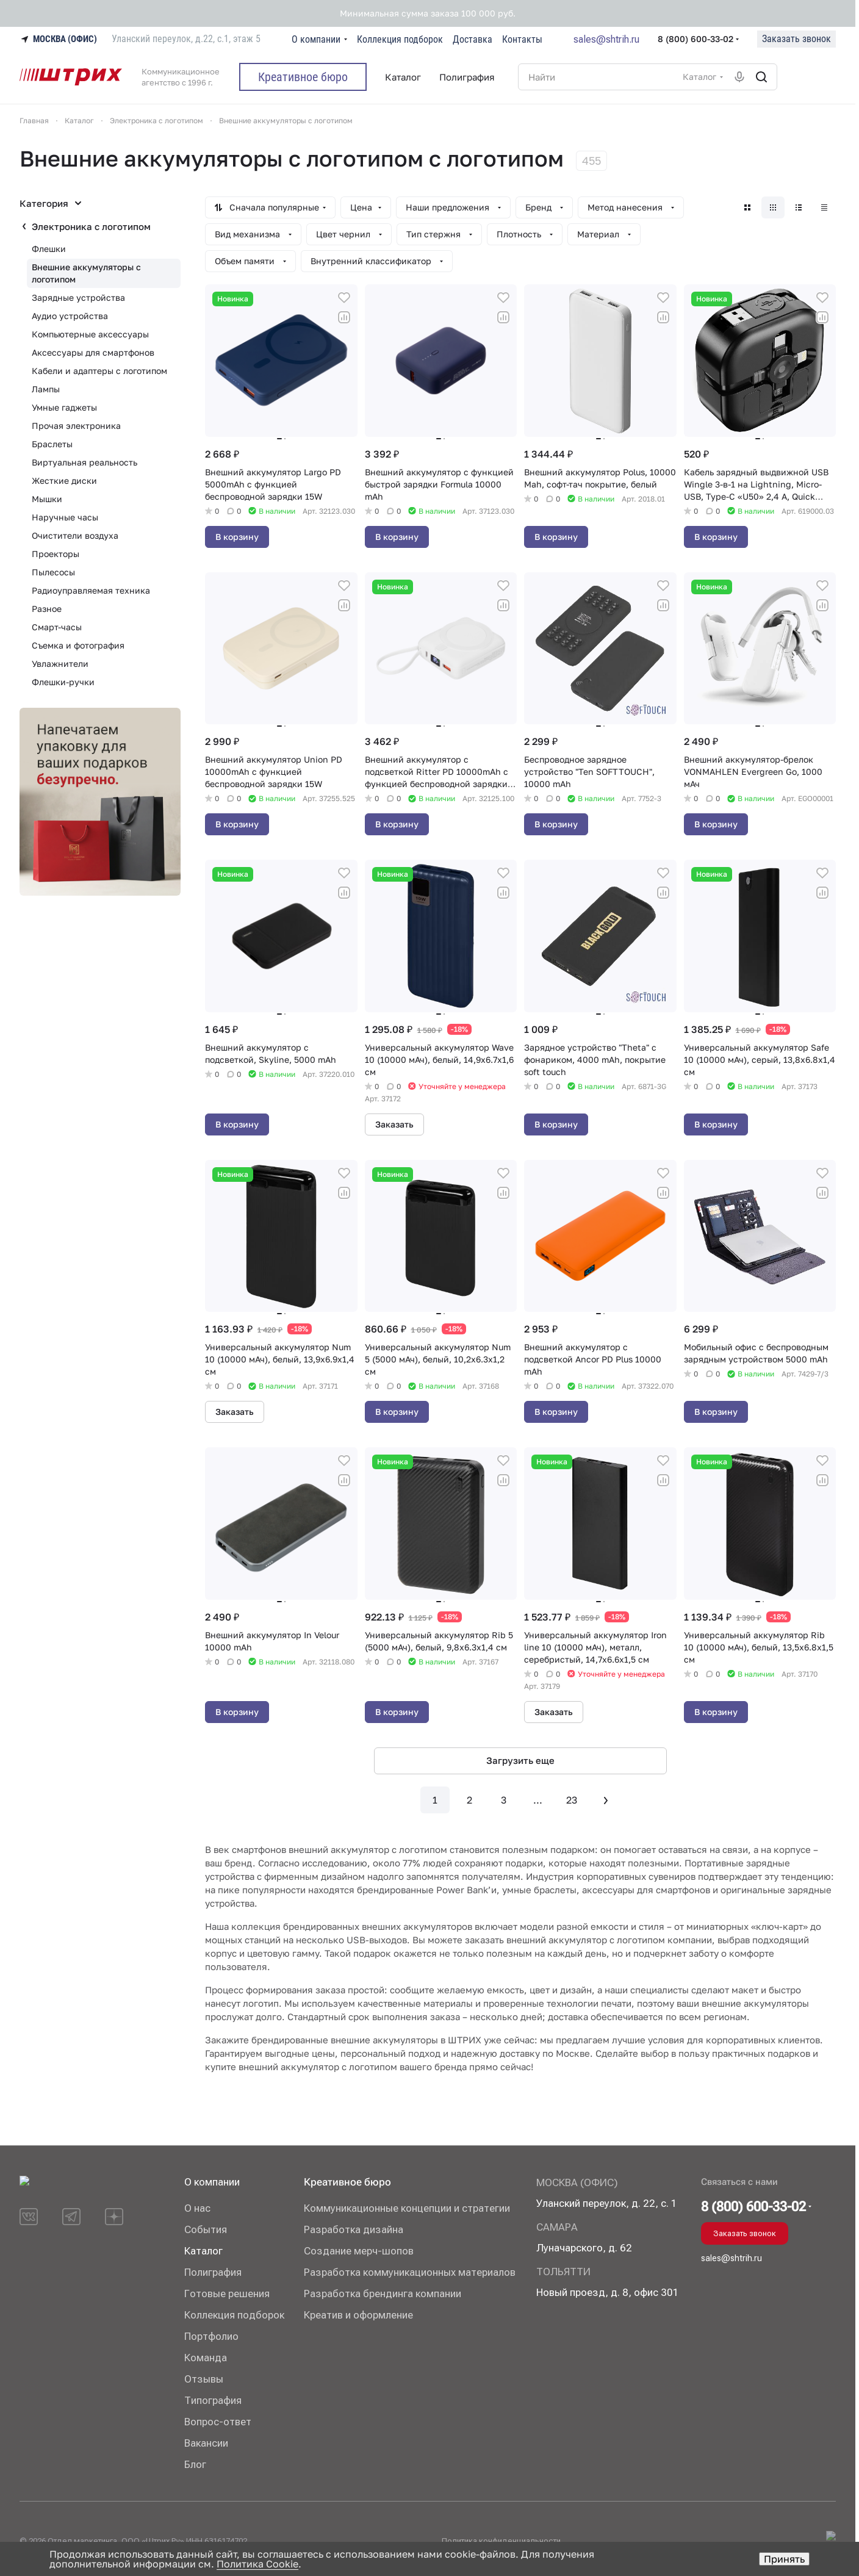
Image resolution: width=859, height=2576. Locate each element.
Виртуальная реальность (84, 462)
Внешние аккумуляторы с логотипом (86, 273)
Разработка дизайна (353, 2229)
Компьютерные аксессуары (90, 334)
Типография (213, 2400)
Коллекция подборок (234, 2315)
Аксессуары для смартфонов (93, 352)
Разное (47, 608)
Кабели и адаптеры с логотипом (99, 370)
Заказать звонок (796, 39)
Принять (784, 2559)
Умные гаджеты (64, 407)
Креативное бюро (347, 2182)
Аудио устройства (70, 316)
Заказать (394, 1124)
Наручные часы (65, 517)
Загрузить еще (520, 1760)
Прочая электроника (76, 425)
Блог (195, 2464)
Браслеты (52, 444)
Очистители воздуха (75, 535)
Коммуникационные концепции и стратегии (407, 2208)
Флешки (49, 248)
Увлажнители (60, 663)
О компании (212, 2182)
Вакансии (206, 2443)
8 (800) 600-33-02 (695, 39)
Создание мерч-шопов (359, 2251)
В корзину (237, 536)
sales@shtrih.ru (606, 39)
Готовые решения (227, 2293)
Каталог (203, 2251)
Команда (205, 2357)
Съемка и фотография (78, 645)
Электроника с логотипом (91, 226)
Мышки (47, 499)
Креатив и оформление (358, 2315)
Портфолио (211, 2336)
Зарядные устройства (78, 297)
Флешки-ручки (63, 682)
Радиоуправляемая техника (91, 590)
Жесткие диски (64, 480)
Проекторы (55, 554)
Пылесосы (53, 572)
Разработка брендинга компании (382, 2293)
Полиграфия (213, 2272)
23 (571, 1800)
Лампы (46, 389)
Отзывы (203, 2379)
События (205, 2229)
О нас (197, 2208)
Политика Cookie (257, 2564)
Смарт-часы (57, 627)
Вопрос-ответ (217, 2422)
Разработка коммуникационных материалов (410, 2272)
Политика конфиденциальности (501, 2540)
